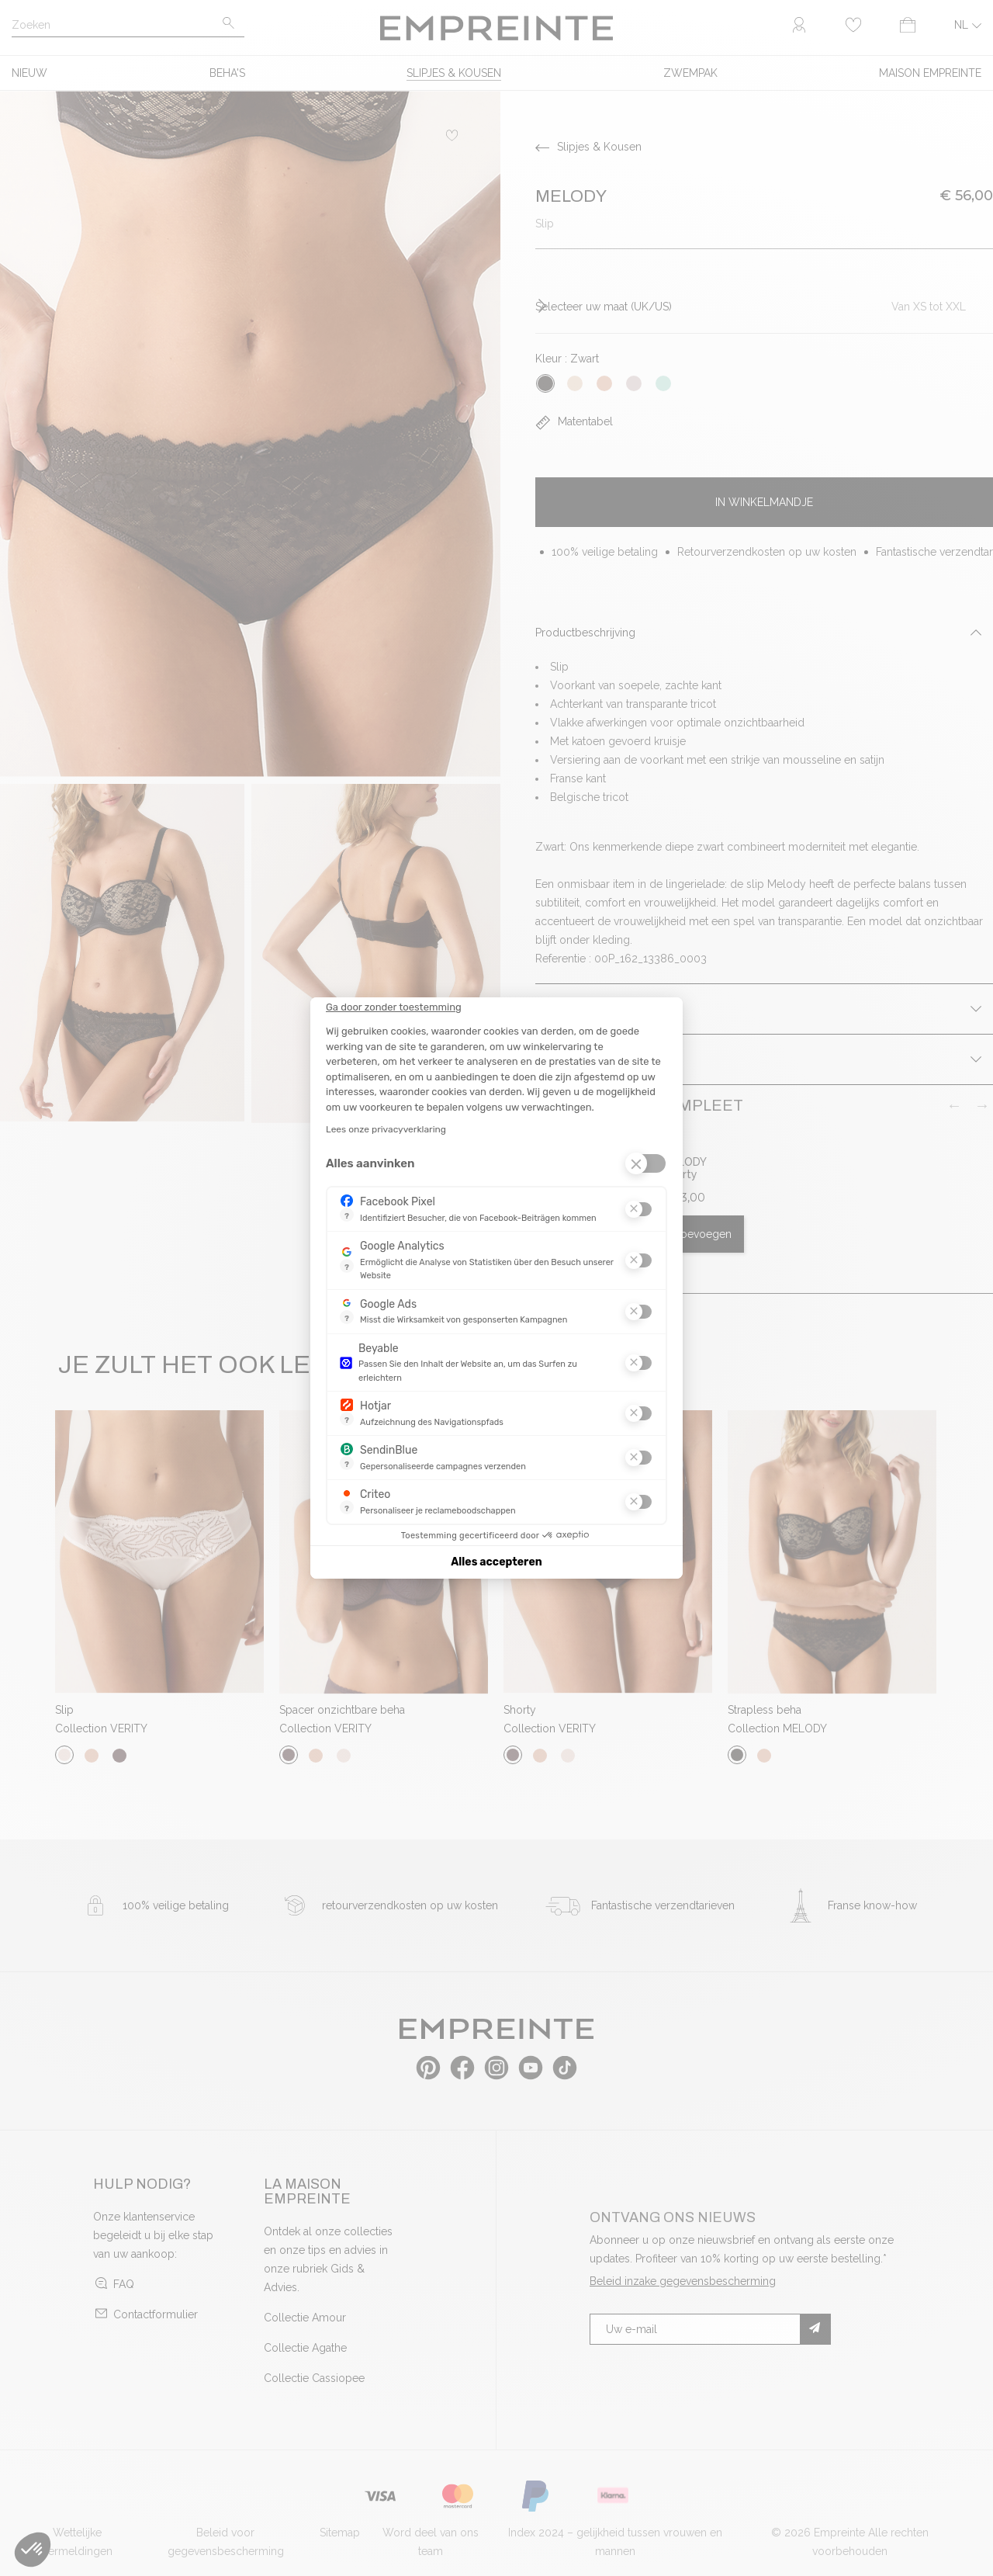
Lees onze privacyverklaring (386, 1129)
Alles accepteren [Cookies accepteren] (496, 1562)
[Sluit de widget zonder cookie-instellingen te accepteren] (393, 1007)
